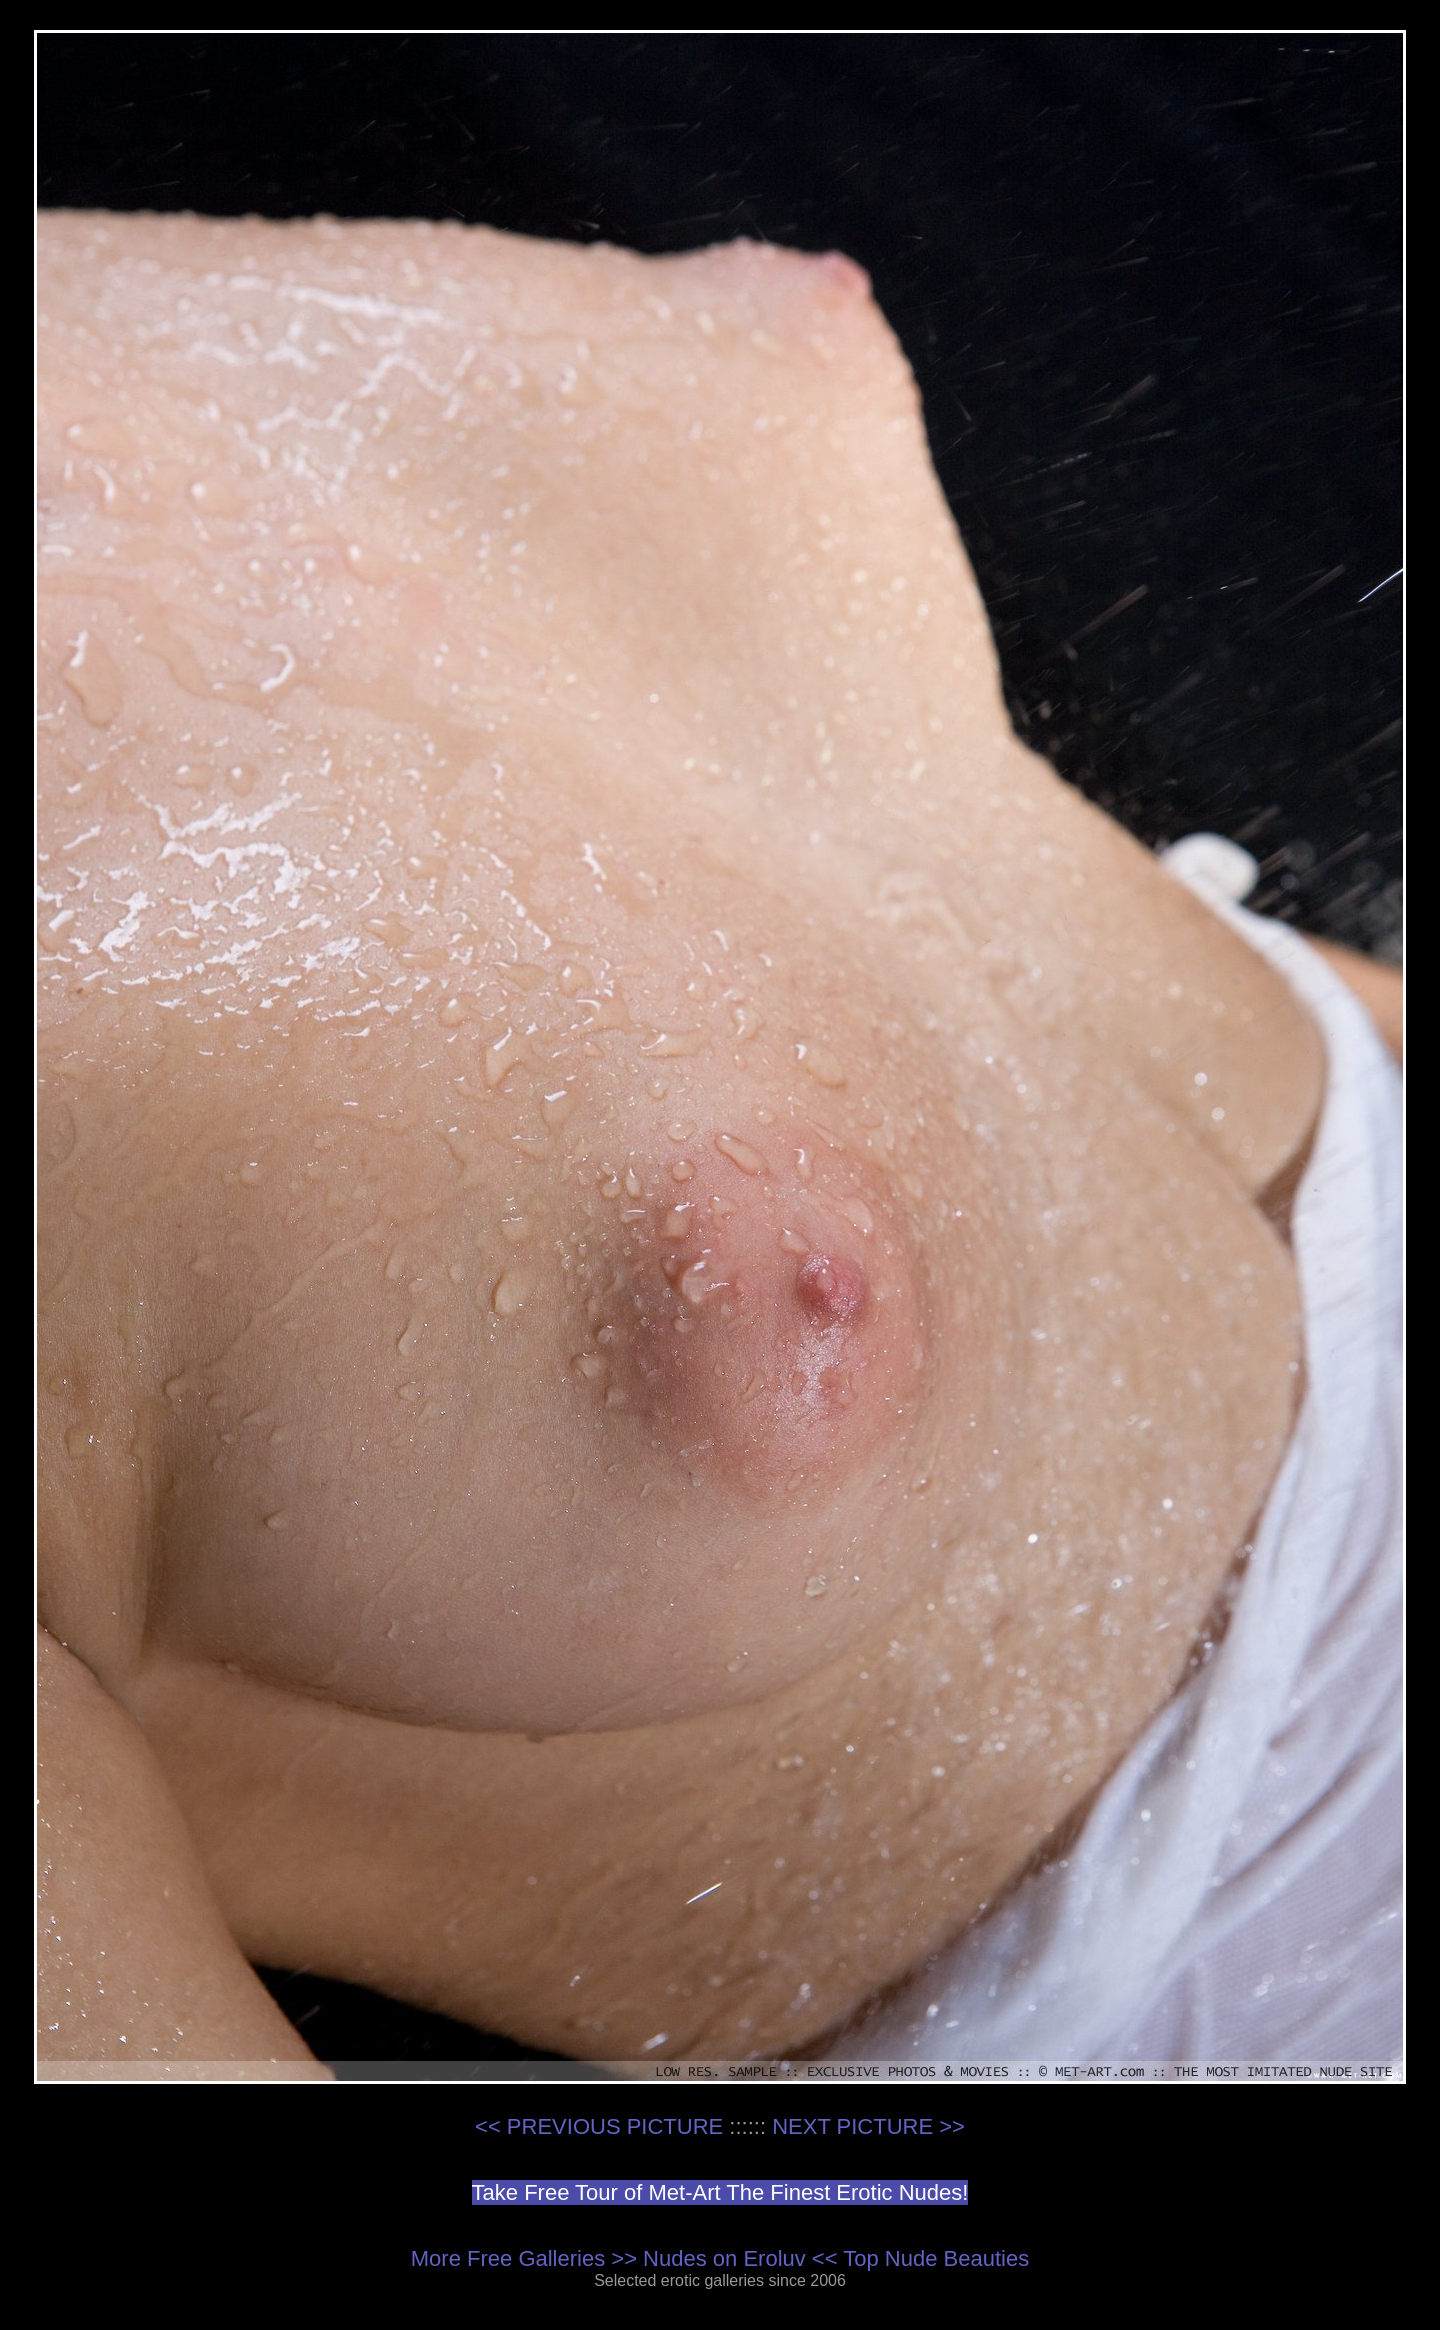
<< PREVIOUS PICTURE (599, 2126)
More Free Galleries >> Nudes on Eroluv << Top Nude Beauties (720, 2258)
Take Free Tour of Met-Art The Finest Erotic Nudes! (720, 2192)
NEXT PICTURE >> (868, 2126)
